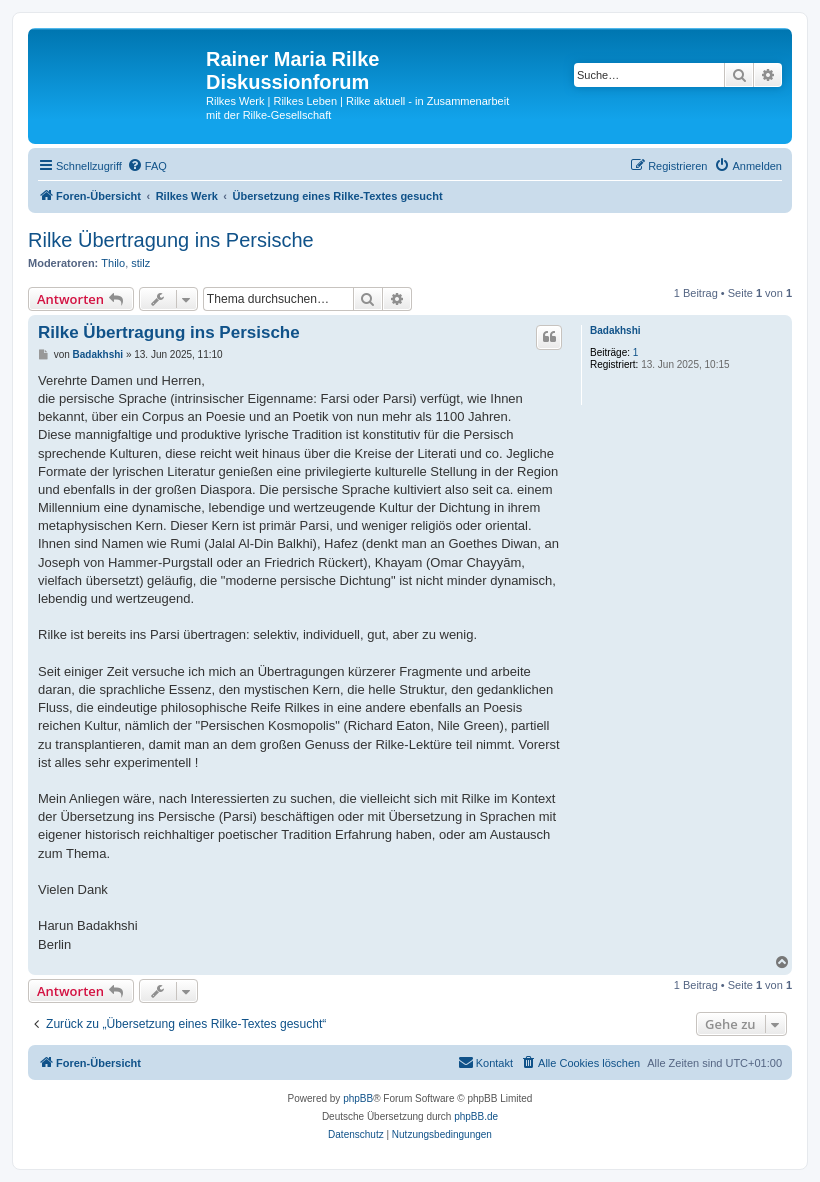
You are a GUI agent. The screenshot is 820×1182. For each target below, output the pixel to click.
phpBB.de (476, 1116)
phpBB (358, 1098)
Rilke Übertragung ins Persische (171, 240)
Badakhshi (615, 330)
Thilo (113, 263)
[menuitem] (147, 166)
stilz (140, 263)
